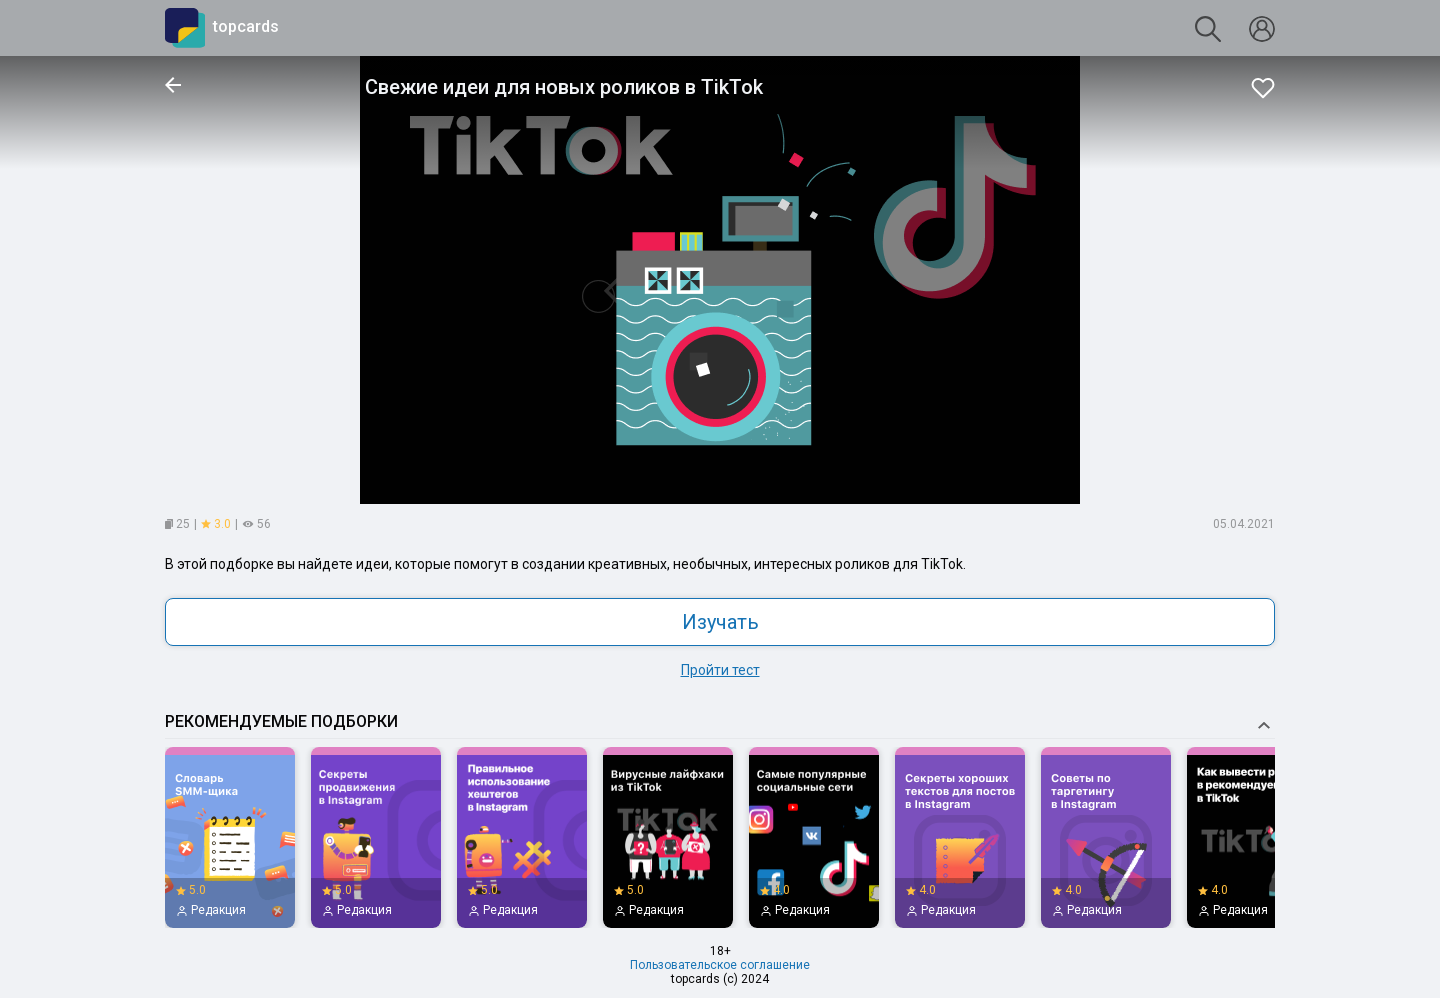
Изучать (720, 622)
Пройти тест (720, 670)
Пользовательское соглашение (720, 965)
